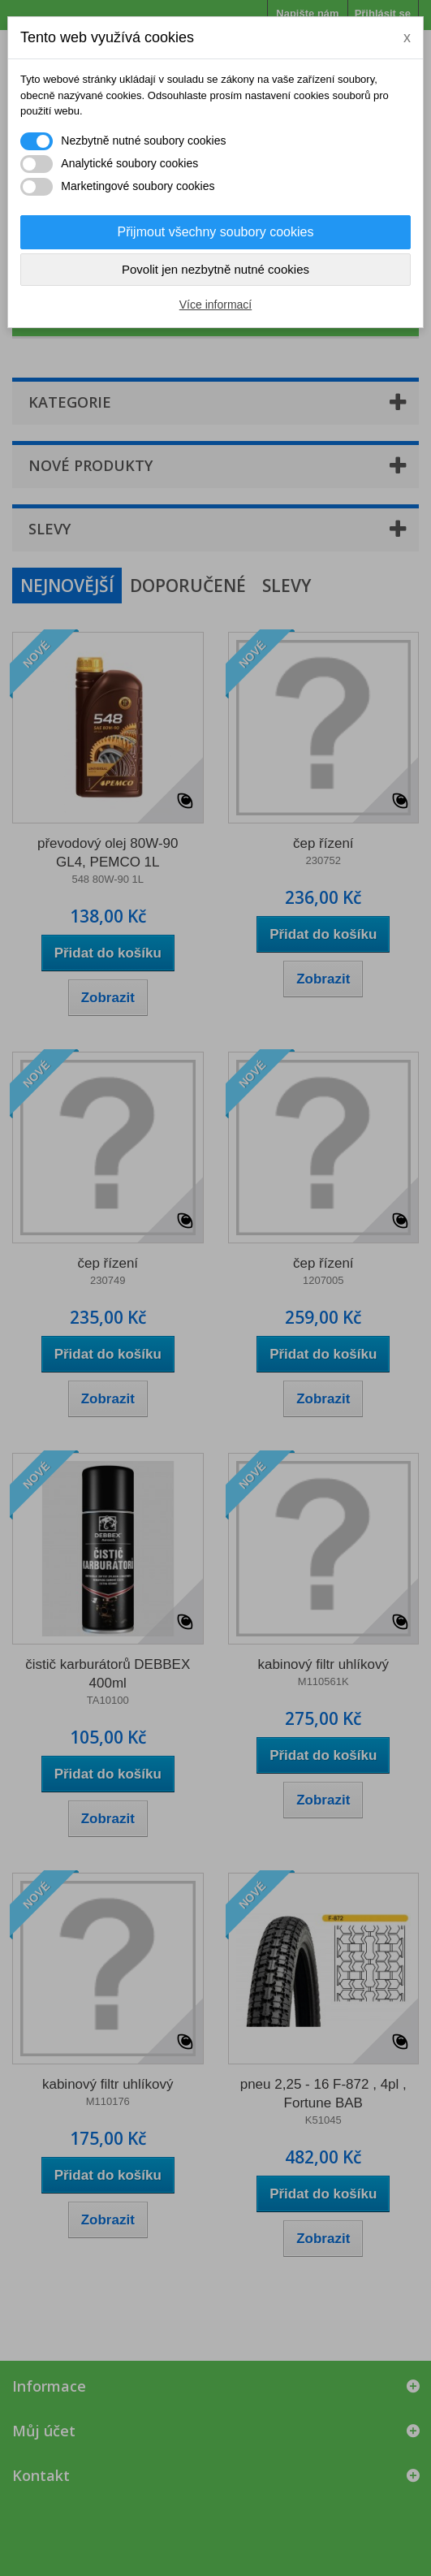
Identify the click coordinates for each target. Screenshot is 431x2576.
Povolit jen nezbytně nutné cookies (215, 269)
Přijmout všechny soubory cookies (216, 232)
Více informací (215, 304)
